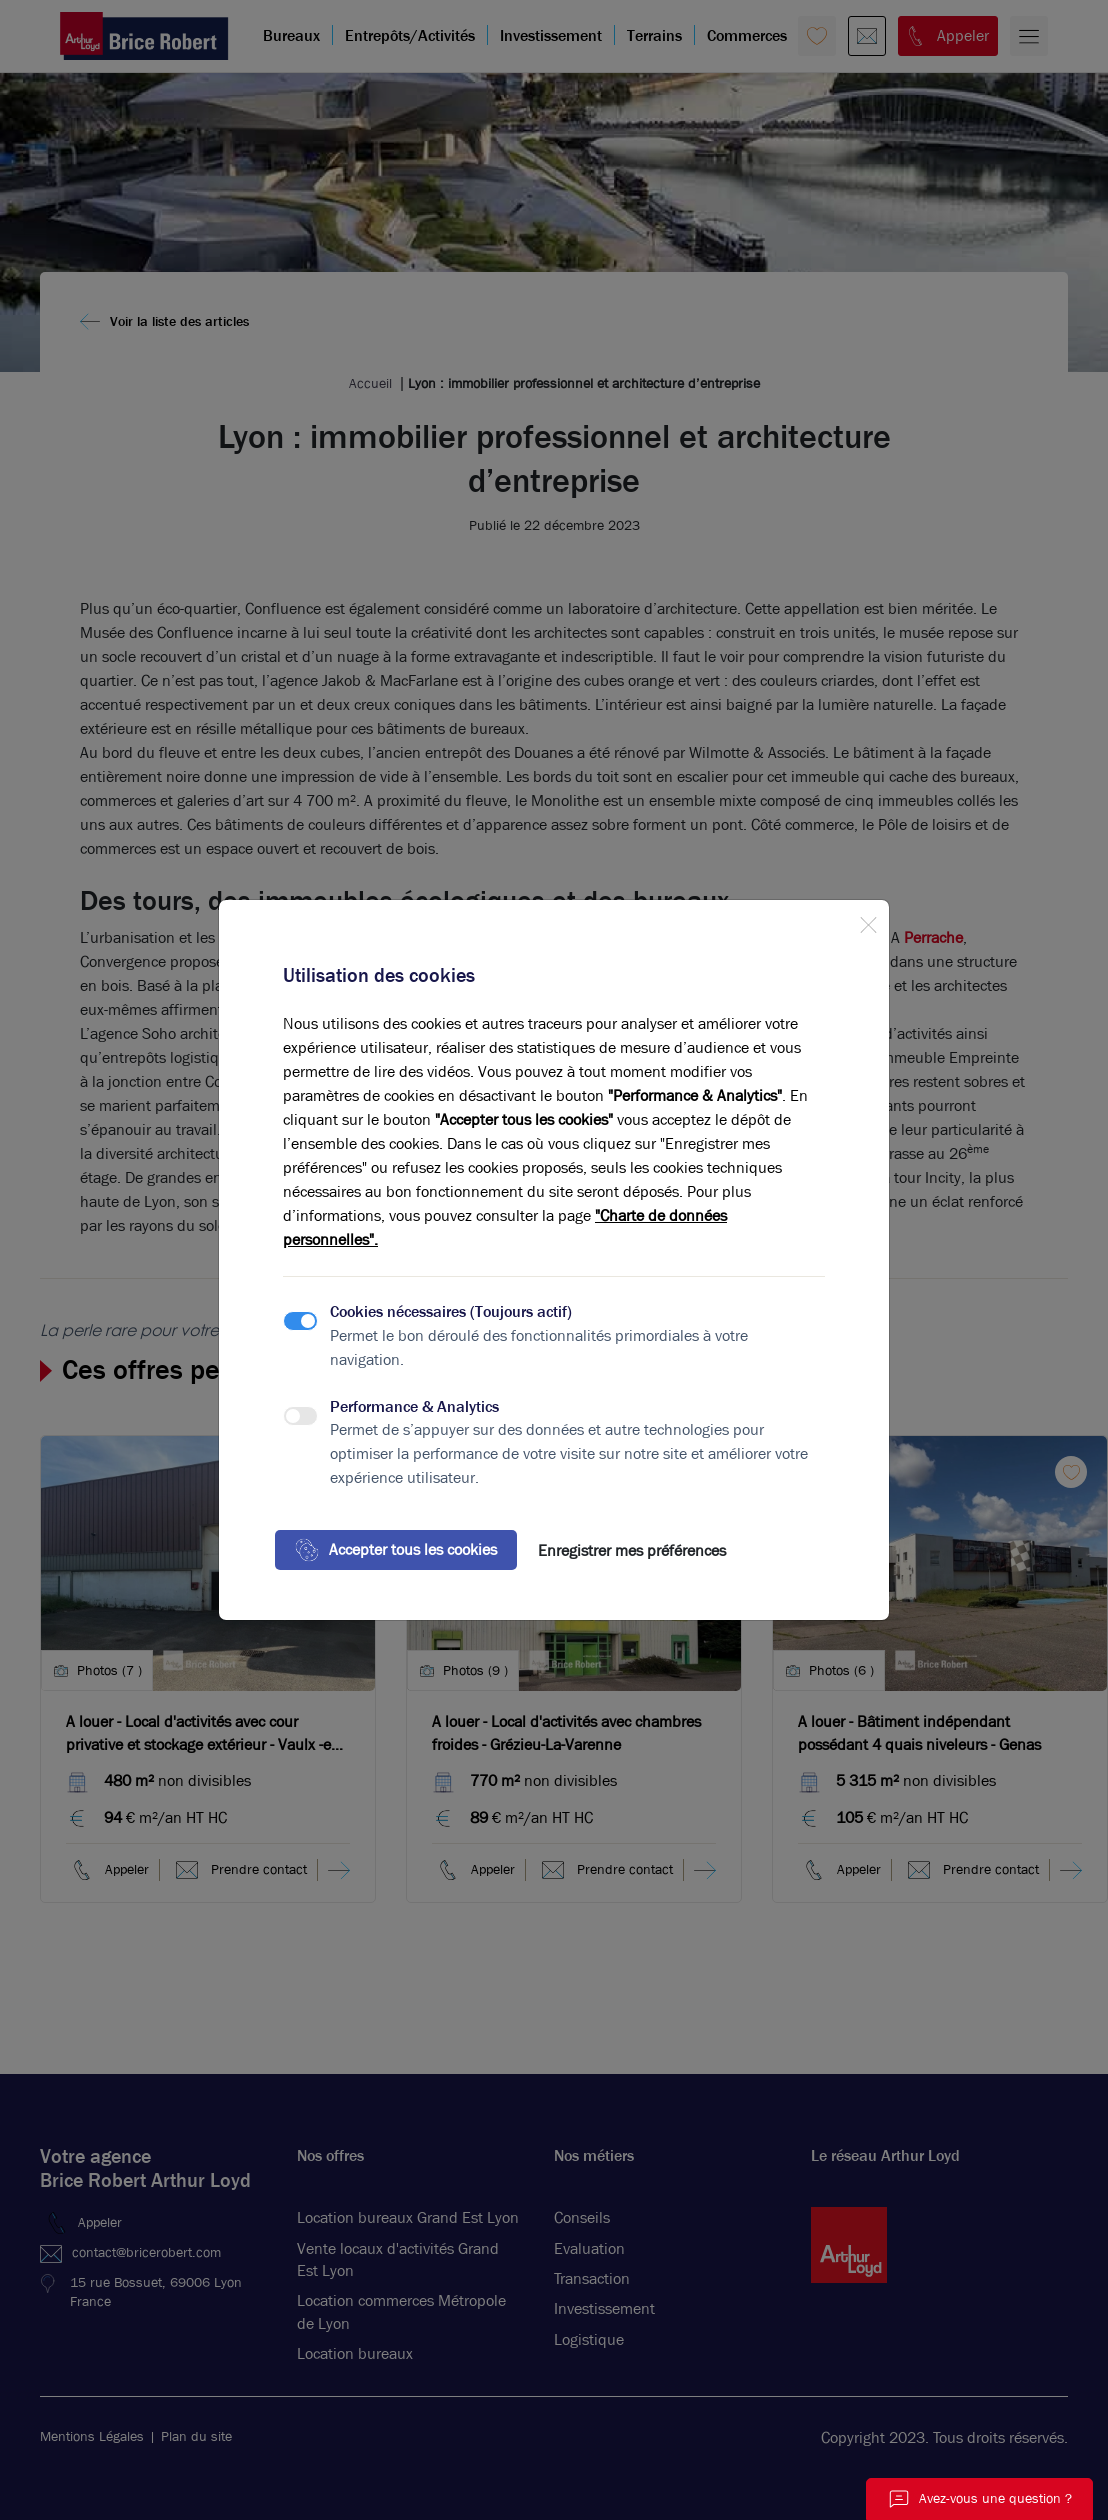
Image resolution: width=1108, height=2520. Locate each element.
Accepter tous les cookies (396, 1550)
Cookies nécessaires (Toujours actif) (451, 1311)
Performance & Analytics (414, 1406)
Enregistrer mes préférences (632, 1550)
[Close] (868, 921)
